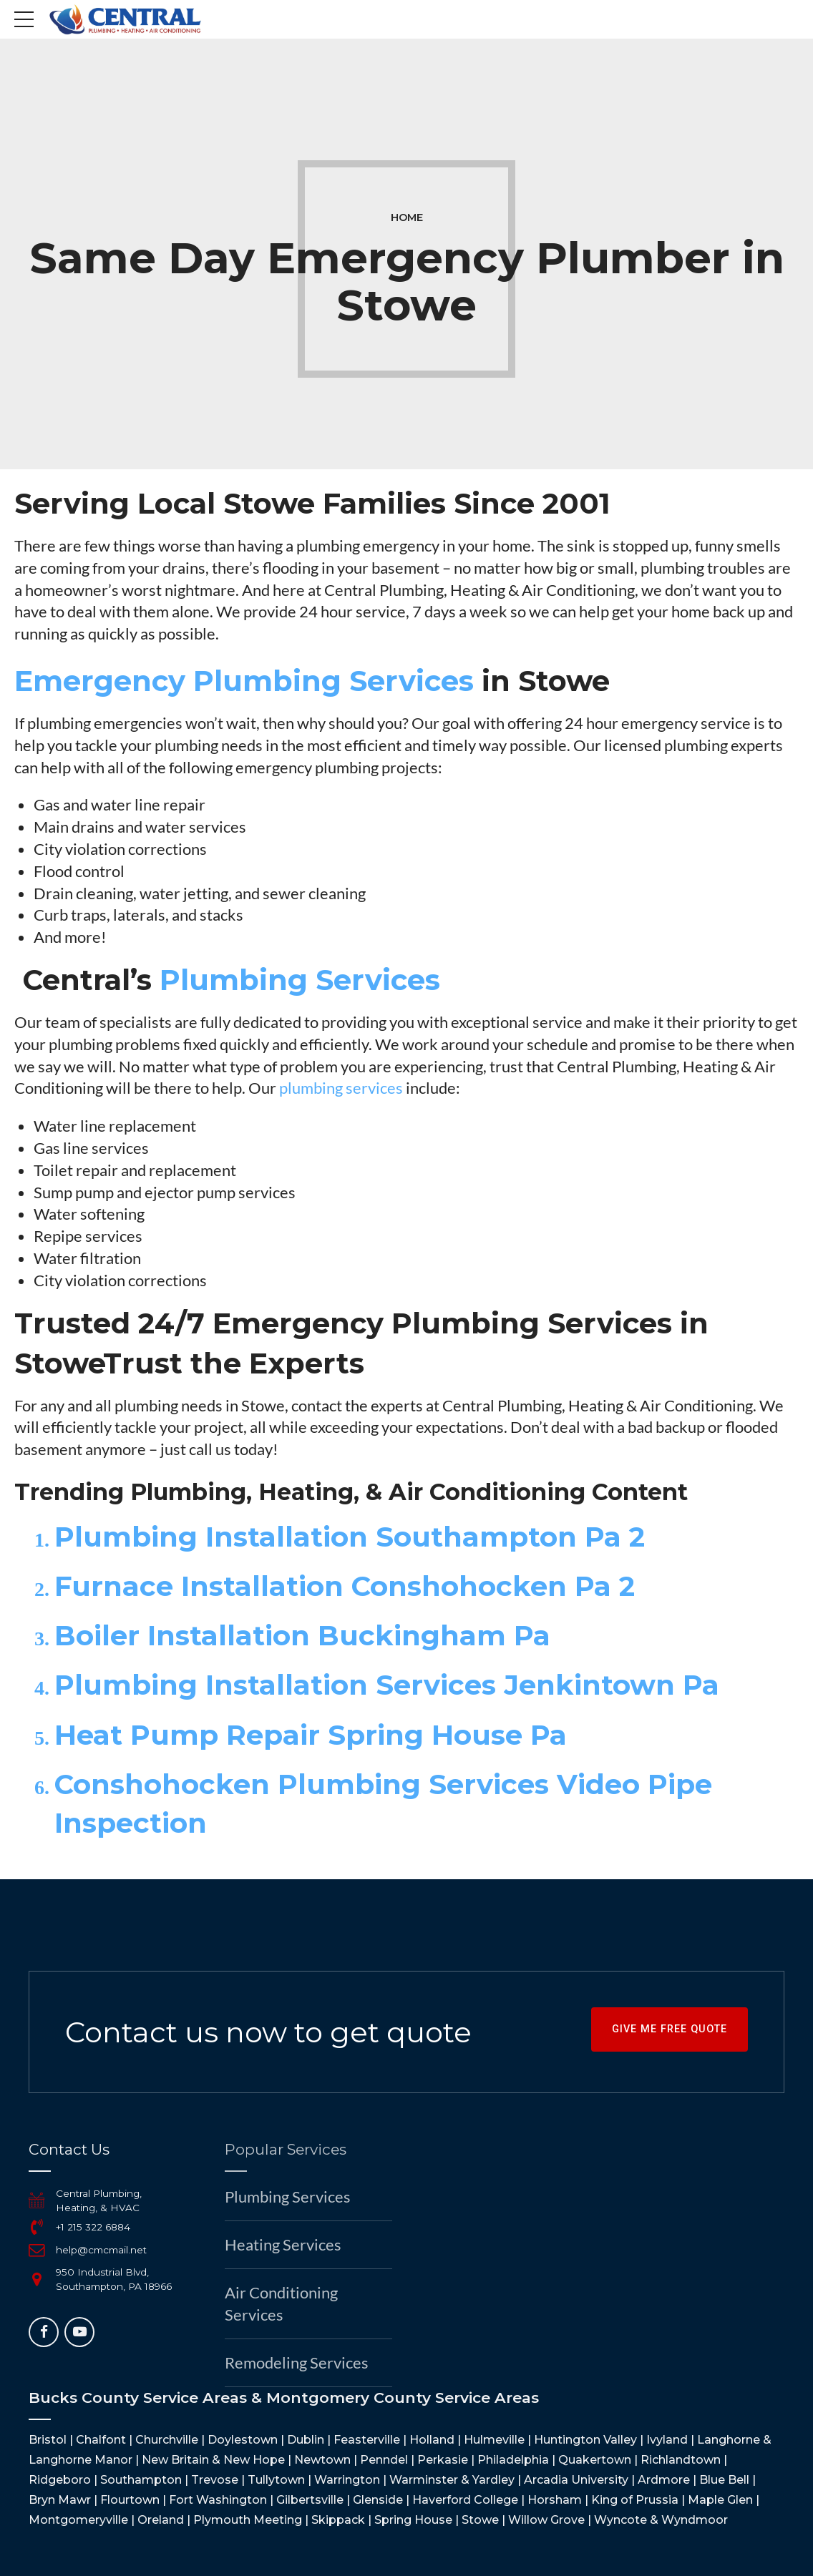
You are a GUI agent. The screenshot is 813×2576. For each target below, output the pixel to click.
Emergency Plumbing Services (244, 680)
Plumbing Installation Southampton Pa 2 (349, 1537)
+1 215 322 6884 (93, 2227)
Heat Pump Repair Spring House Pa (310, 1735)
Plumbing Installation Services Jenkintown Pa (386, 1685)
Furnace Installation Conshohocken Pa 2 (344, 1586)
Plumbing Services (300, 979)
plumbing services (341, 1087)
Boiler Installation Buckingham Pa (302, 1635)
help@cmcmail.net (101, 2250)
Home (407, 217)
